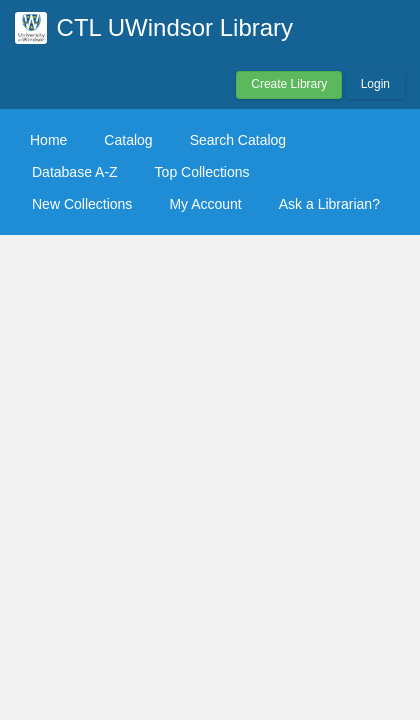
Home (48, 140)
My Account (205, 204)
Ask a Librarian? (329, 204)
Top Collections (202, 172)
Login (375, 84)
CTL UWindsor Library (175, 27)
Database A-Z (75, 172)
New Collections (82, 204)
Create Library (289, 84)
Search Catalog (238, 140)
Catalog (128, 140)
